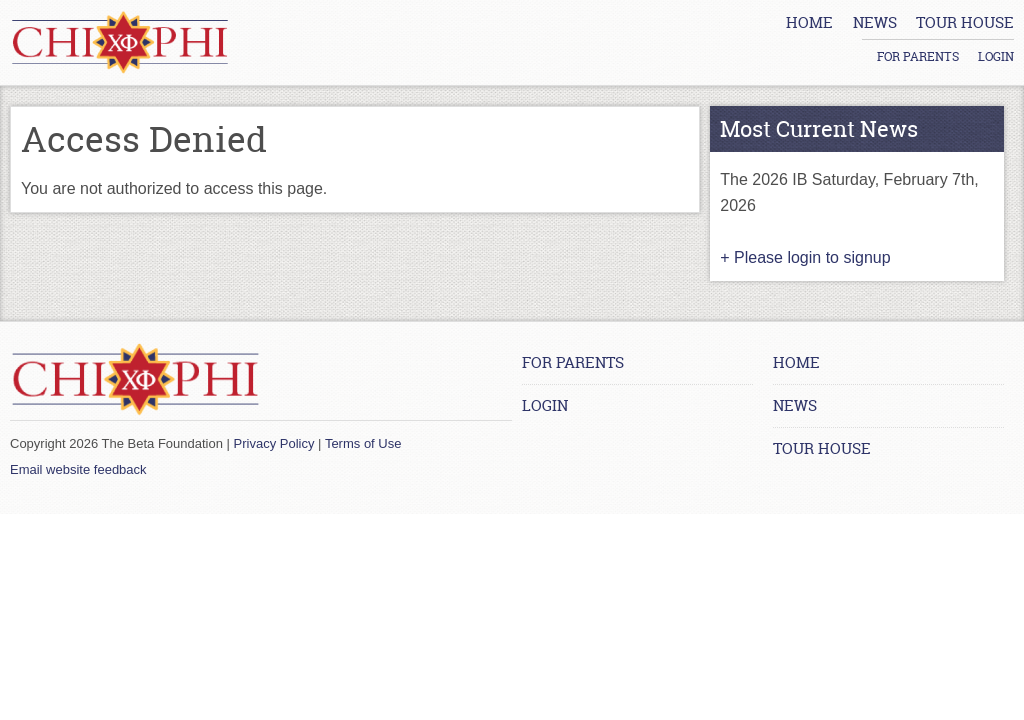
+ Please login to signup (805, 257)
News (795, 405)
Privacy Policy (274, 443)
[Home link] (120, 42)
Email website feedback (78, 469)
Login (996, 30)
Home (796, 362)
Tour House (822, 448)
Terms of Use (363, 443)
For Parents (918, 30)
